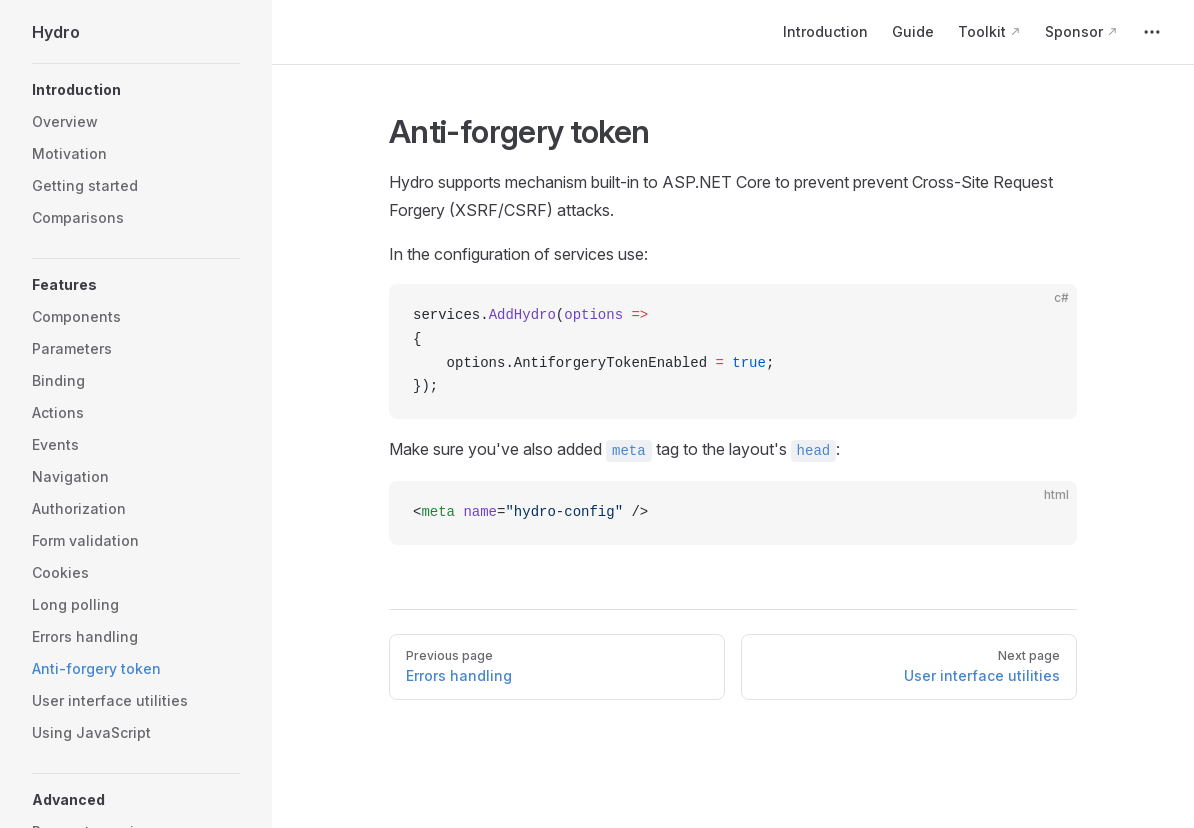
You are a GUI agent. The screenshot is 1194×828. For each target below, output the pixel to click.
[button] (136, 90)
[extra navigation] (1152, 32)
